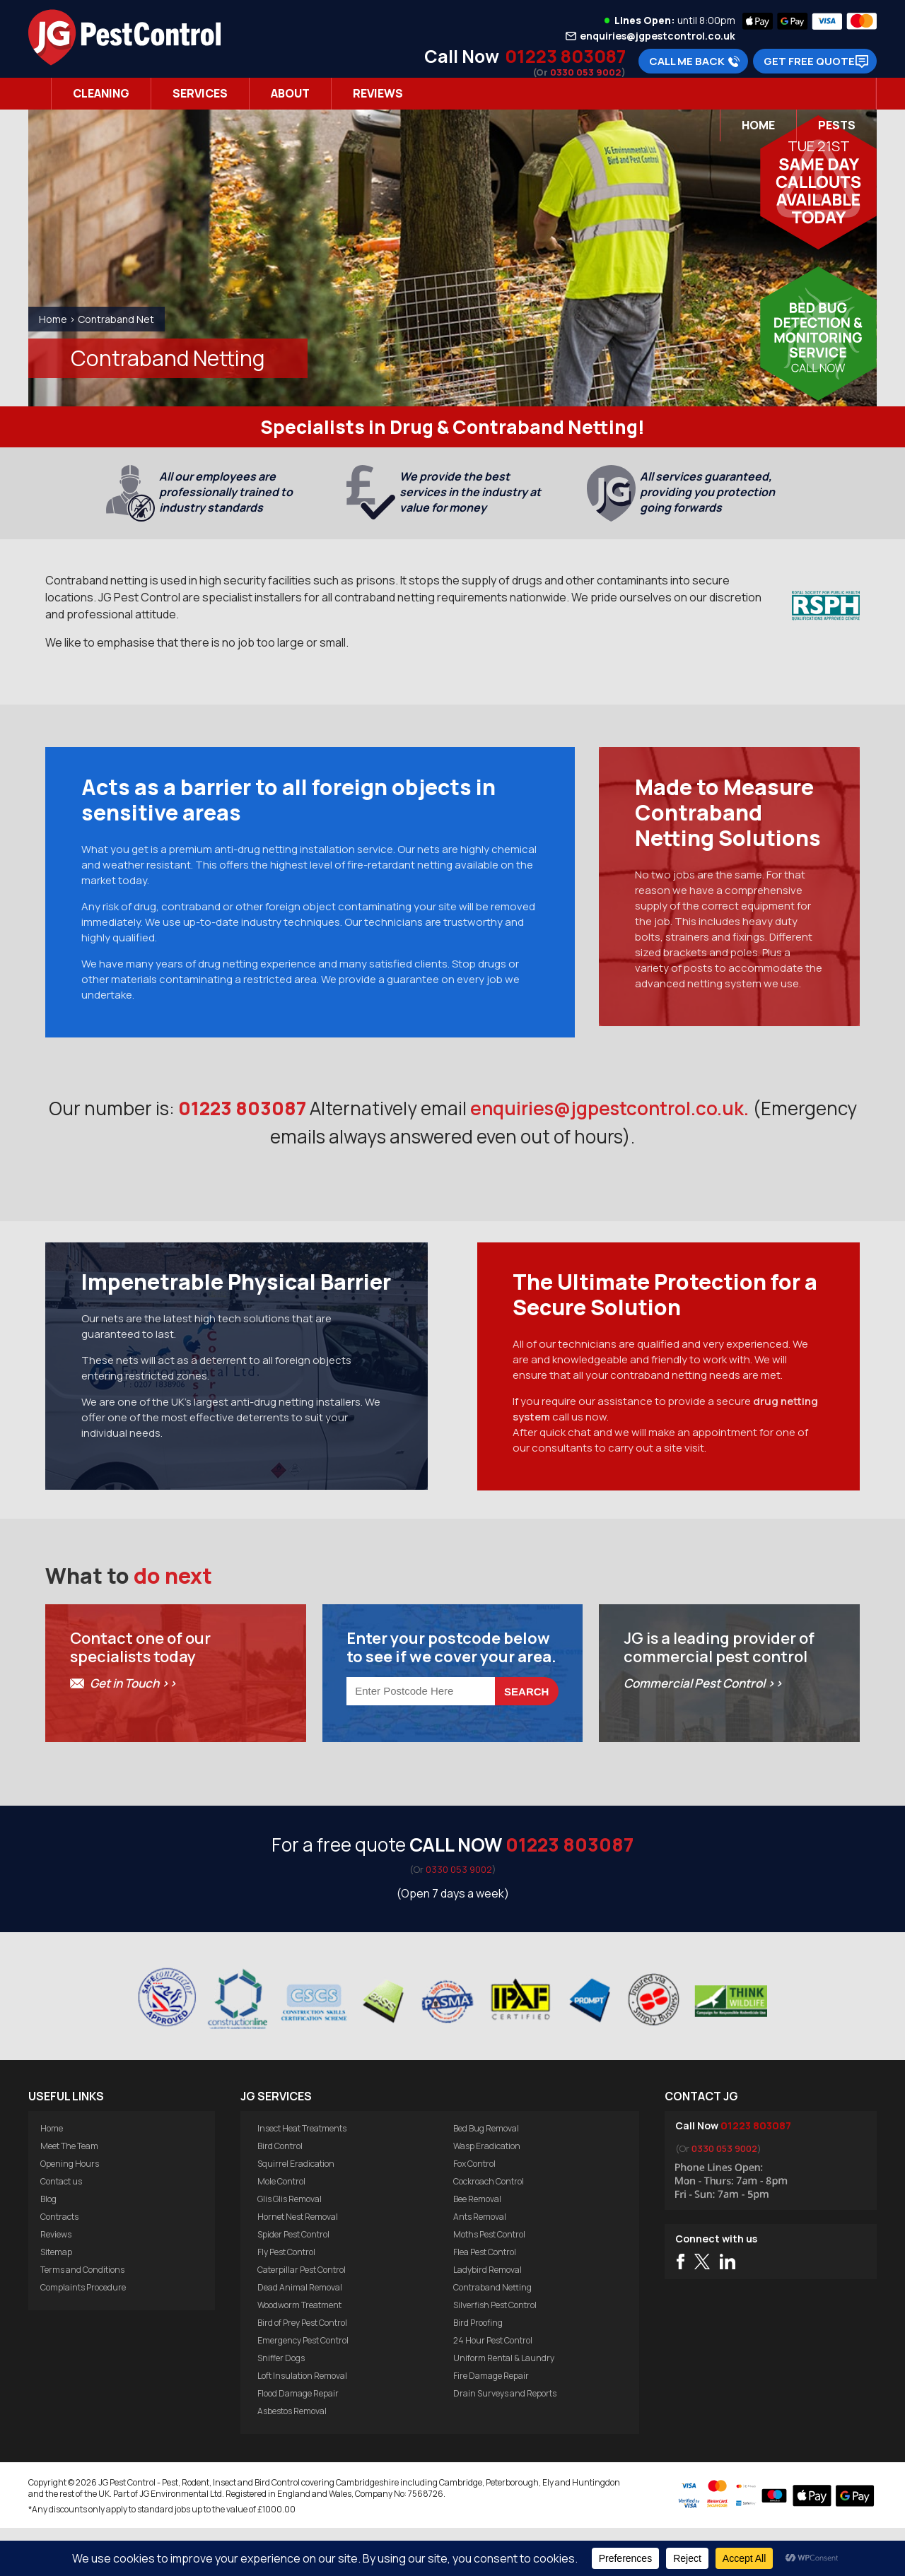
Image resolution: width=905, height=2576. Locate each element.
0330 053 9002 (585, 72)
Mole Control (281, 2229)
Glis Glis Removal (289, 2247)
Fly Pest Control (286, 2300)
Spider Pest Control (293, 2282)
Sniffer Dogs (281, 2406)
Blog (48, 2247)
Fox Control (474, 2212)
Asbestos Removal (292, 2459)
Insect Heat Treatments (301, 2176)
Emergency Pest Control (303, 2388)
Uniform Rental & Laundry (503, 2406)
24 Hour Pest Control (492, 2388)
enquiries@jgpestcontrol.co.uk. (609, 1118)
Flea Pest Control (484, 2300)
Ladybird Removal (487, 2318)
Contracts (59, 2265)
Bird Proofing (478, 2371)
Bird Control (280, 2194)
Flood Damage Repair (298, 2441)
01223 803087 (565, 56)
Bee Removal (477, 2247)
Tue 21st (819, 145)
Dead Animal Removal (299, 2335)
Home (758, 125)
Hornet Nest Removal (297, 2265)
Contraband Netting (492, 2335)
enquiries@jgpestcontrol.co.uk (657, 36)
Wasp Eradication (486, 2194)
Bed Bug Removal (486, 2176)
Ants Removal (479, 2265)
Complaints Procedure (83, 2335)
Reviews (378, 93)
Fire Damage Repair (491, 2424)
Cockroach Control (488, 2229)
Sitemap (56, 2300)
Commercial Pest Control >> (703, 1731)
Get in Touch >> (133, 1731)
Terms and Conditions (82, 2318)
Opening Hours (69, 2212)
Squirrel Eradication (295, 2212)
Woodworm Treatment (299, 2353)
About (290, 93)
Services (200, 93)
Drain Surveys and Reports (504, 2441)
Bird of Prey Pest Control (302, 2371)
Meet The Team (69, 2194)
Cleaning (101, 93)
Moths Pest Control (489, 2282)
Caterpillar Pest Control (301, 2318)
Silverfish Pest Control (495, 2353)
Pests (837, 125)
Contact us (61, 2229)
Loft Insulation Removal (302, 2424)
